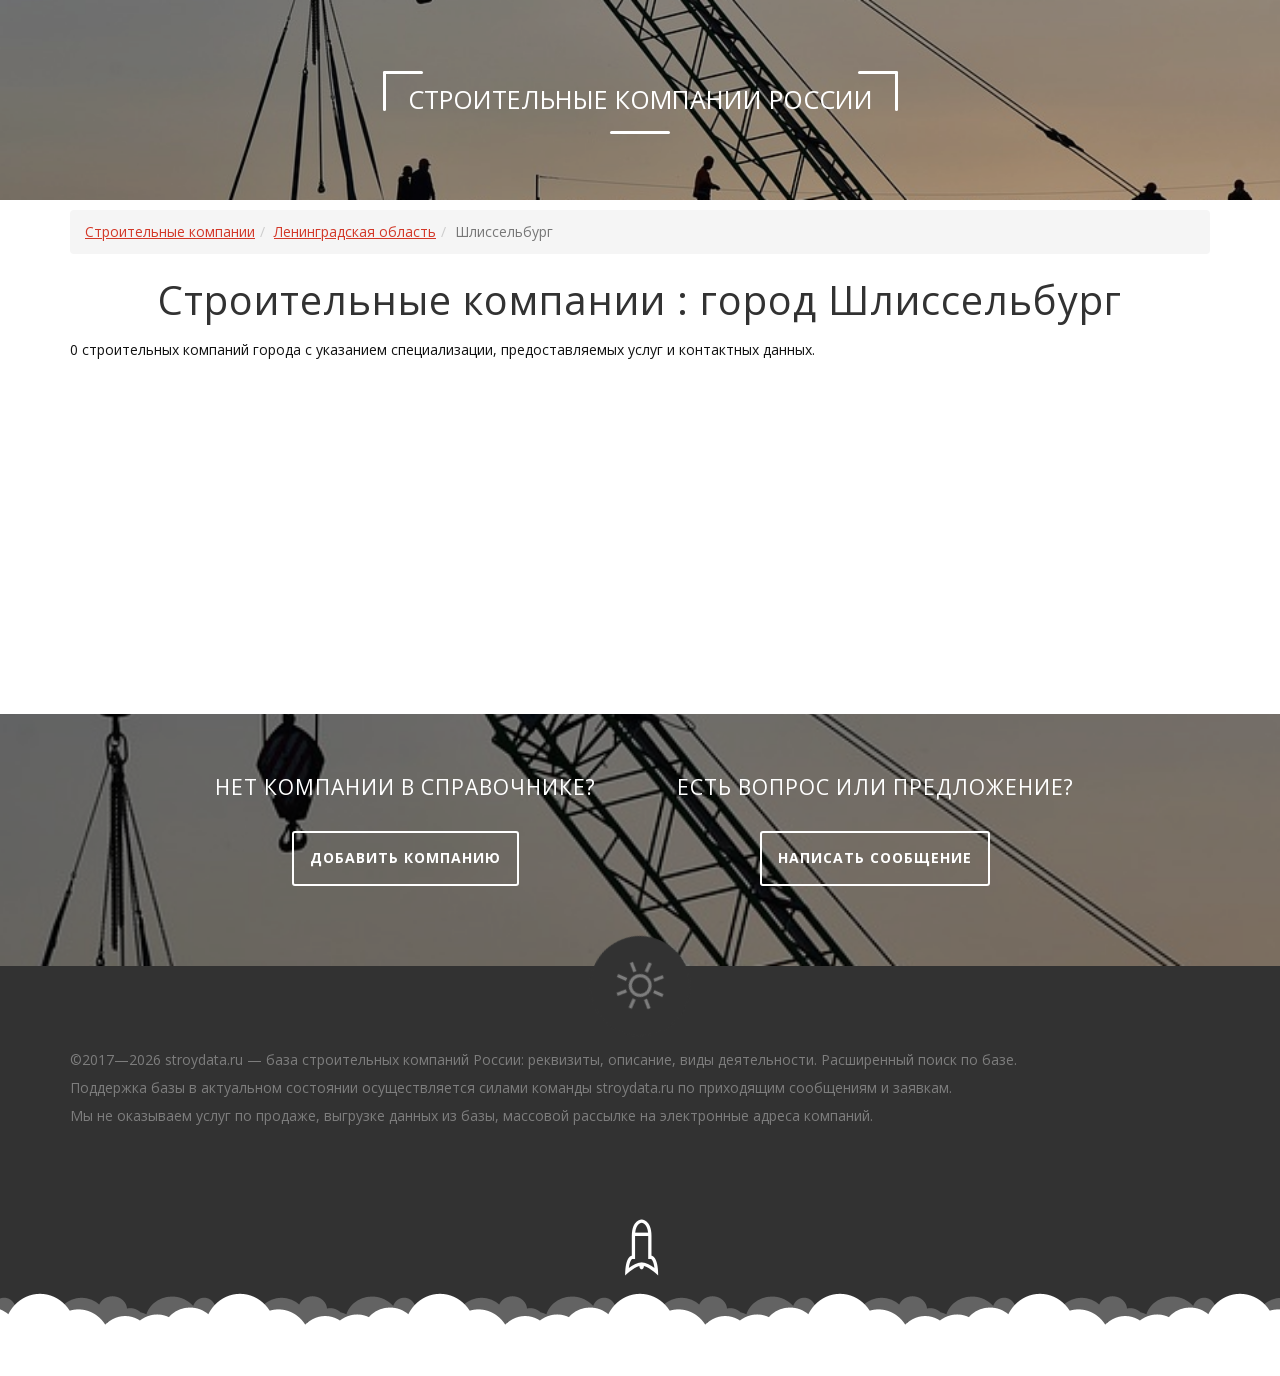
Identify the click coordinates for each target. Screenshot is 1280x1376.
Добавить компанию (405, 857)
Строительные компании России (640, 99)
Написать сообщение (875, 857)
